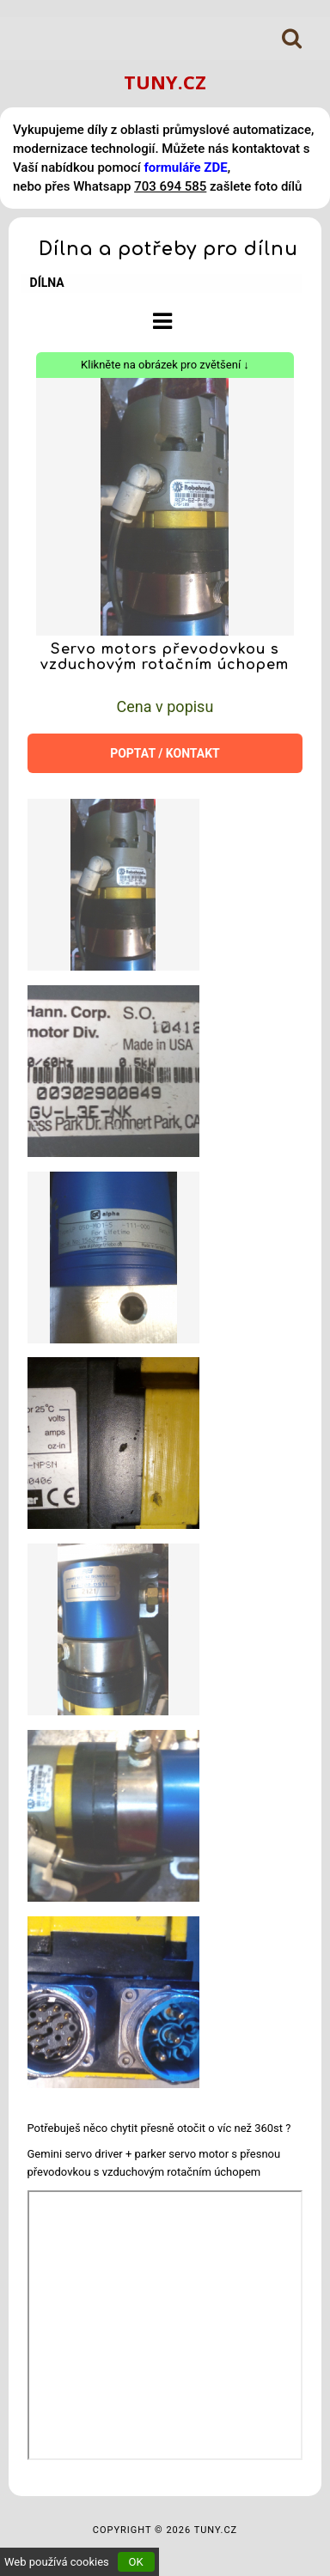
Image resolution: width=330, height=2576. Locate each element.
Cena (165, 706)
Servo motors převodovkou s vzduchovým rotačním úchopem (164, 657)
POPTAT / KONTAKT (165, 753)
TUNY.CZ (165, 81)
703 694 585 (170, 186)
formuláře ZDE (185, 167)
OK (136, 2561)
